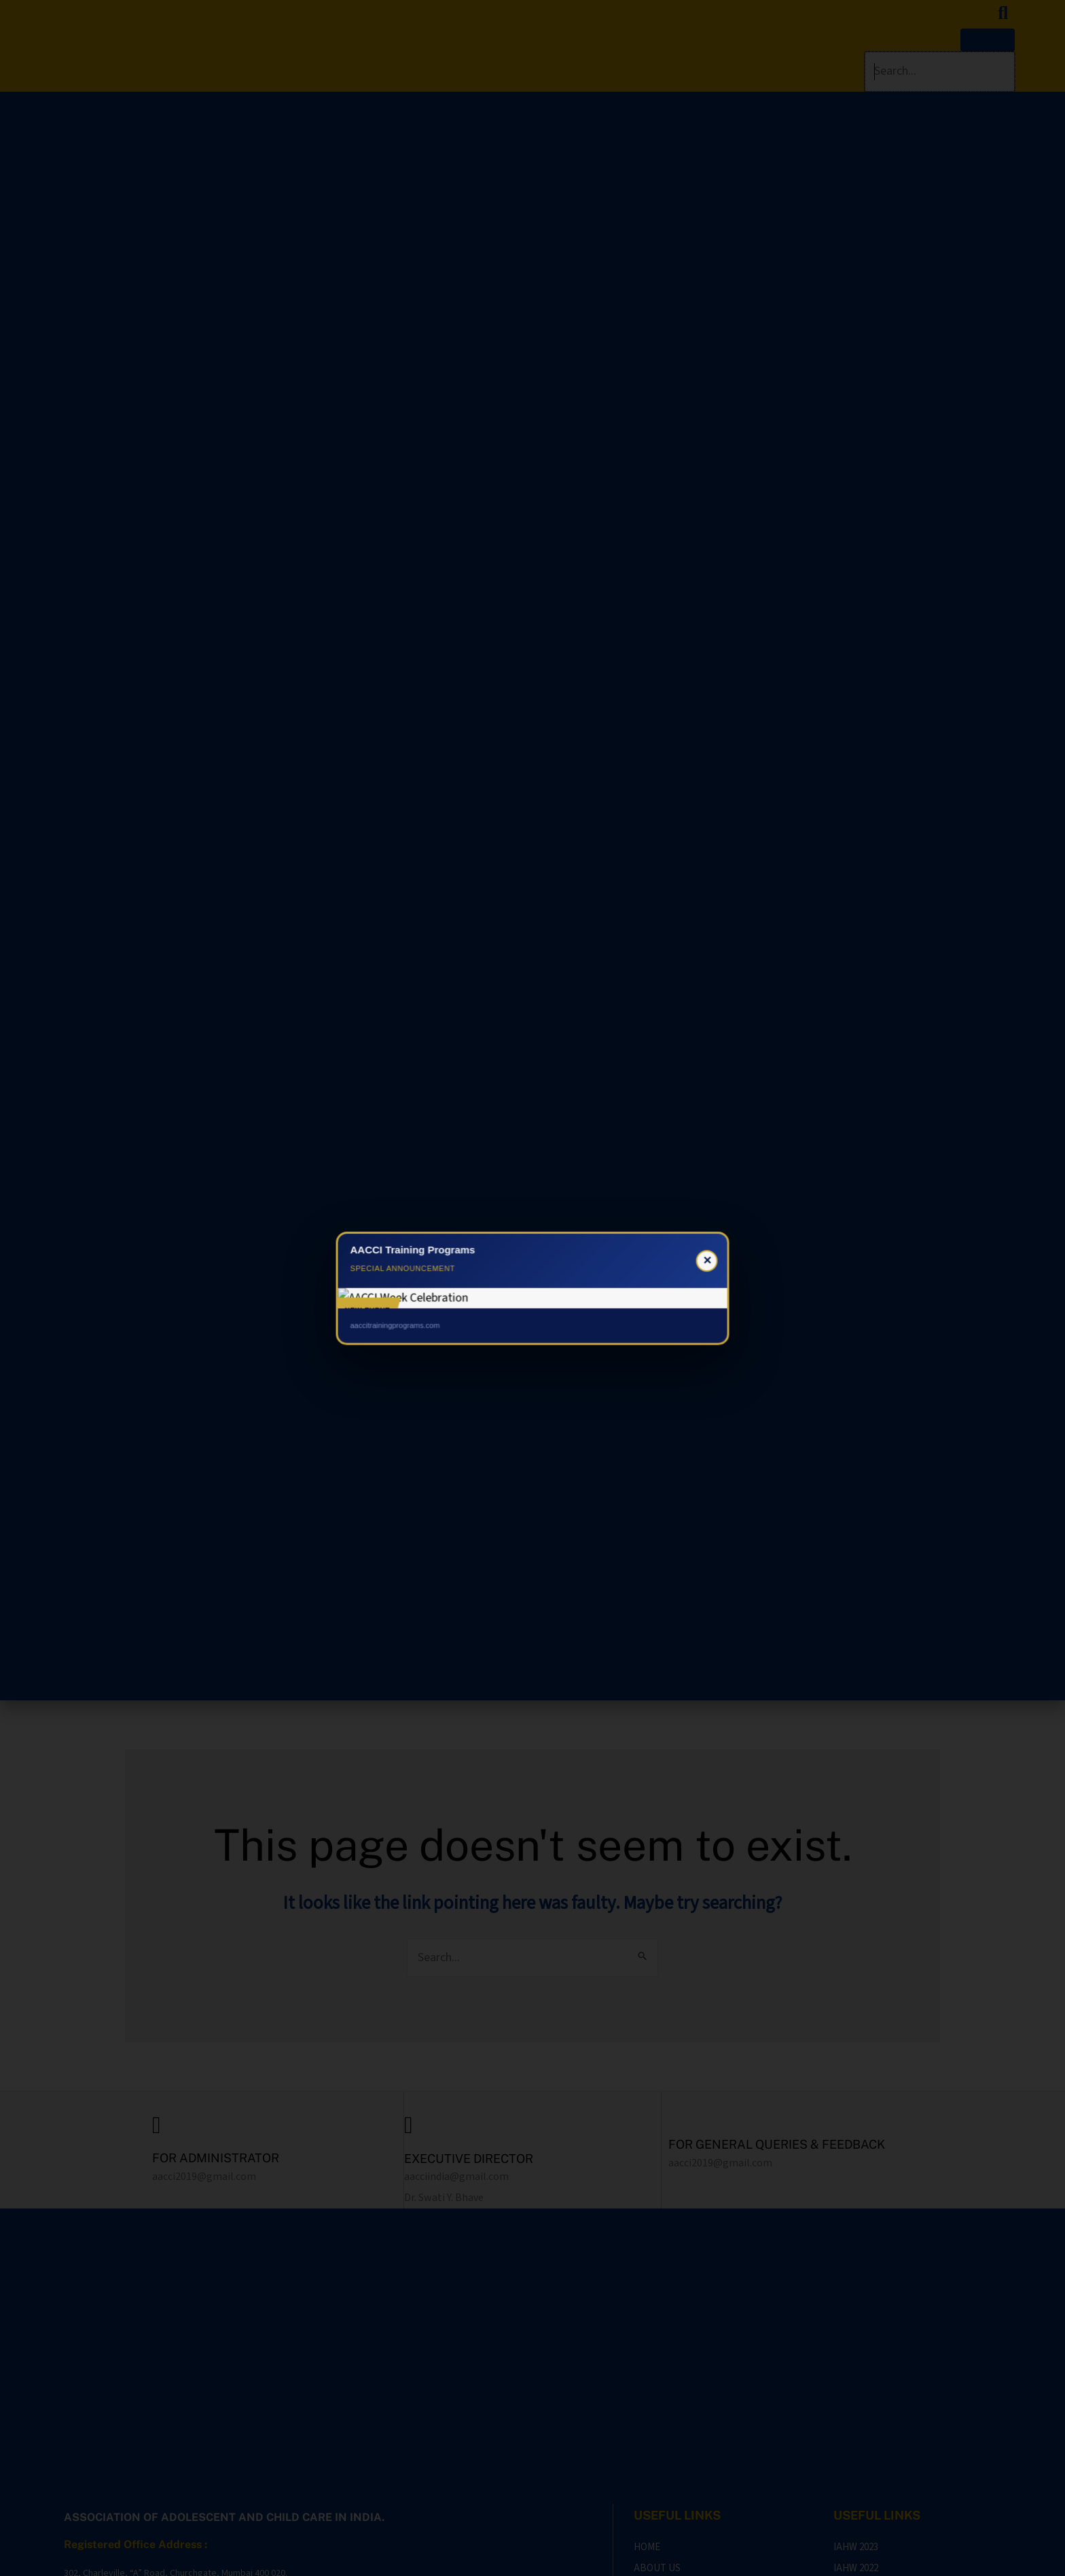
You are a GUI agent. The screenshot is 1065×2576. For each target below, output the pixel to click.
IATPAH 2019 (860, 2465)
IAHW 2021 (855, 2422)
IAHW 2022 (855, 2400)
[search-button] (1003, 13)
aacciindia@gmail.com (456, 2177)
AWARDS (653, 2465)
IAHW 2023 (855, 2379)
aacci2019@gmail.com (204, 2176)
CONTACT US (662, 2422)
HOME (647, 2379)
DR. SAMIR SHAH (900, 2558)
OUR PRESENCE (668, 2443)
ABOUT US (657, 2400)
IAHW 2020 (855, 2443)
